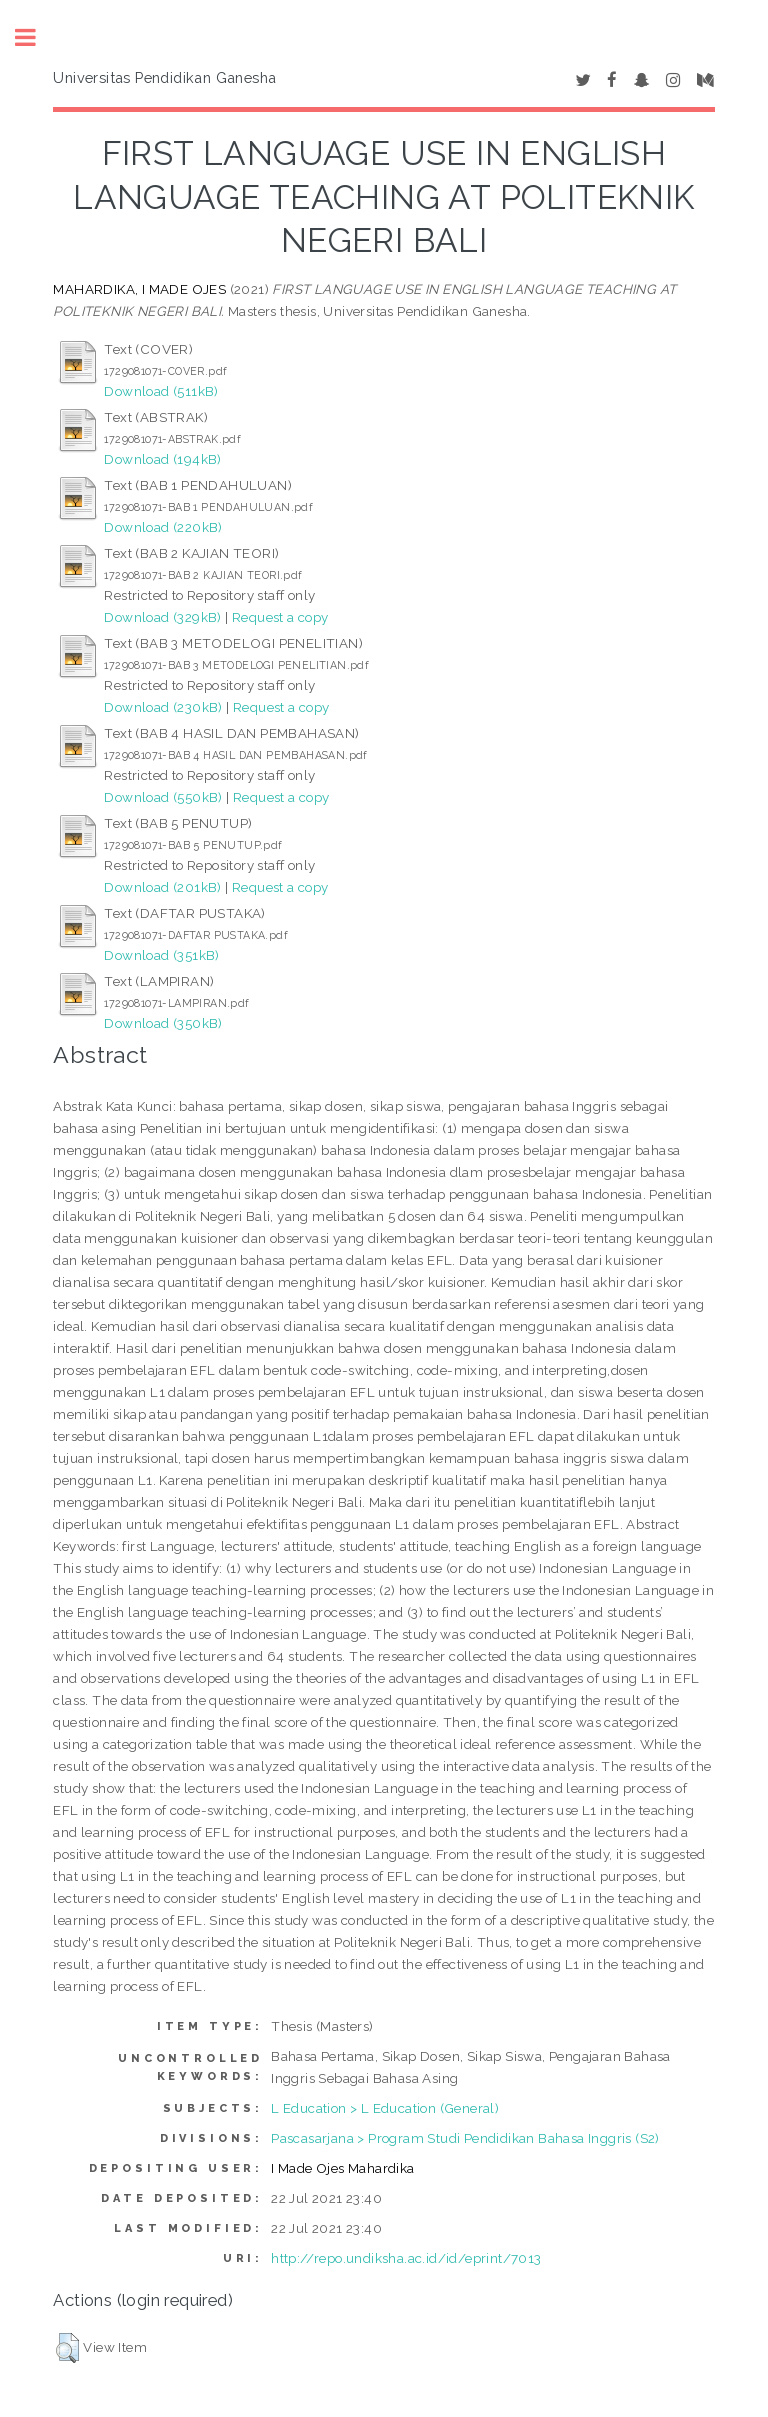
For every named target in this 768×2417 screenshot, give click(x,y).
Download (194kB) (162, 459)
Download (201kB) (162, 887)
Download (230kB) (163, 707)
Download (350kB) (163, 1023)
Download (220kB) (163, 527)
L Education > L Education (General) (385, 2108)
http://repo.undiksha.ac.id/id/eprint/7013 (406, 2258)
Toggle (36, 37)
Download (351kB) (161, 955)
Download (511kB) (161, 391)
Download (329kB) (162, 617)
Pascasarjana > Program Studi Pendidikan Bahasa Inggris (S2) (465, 2138)
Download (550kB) (163, 797)
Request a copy (280, 617)
